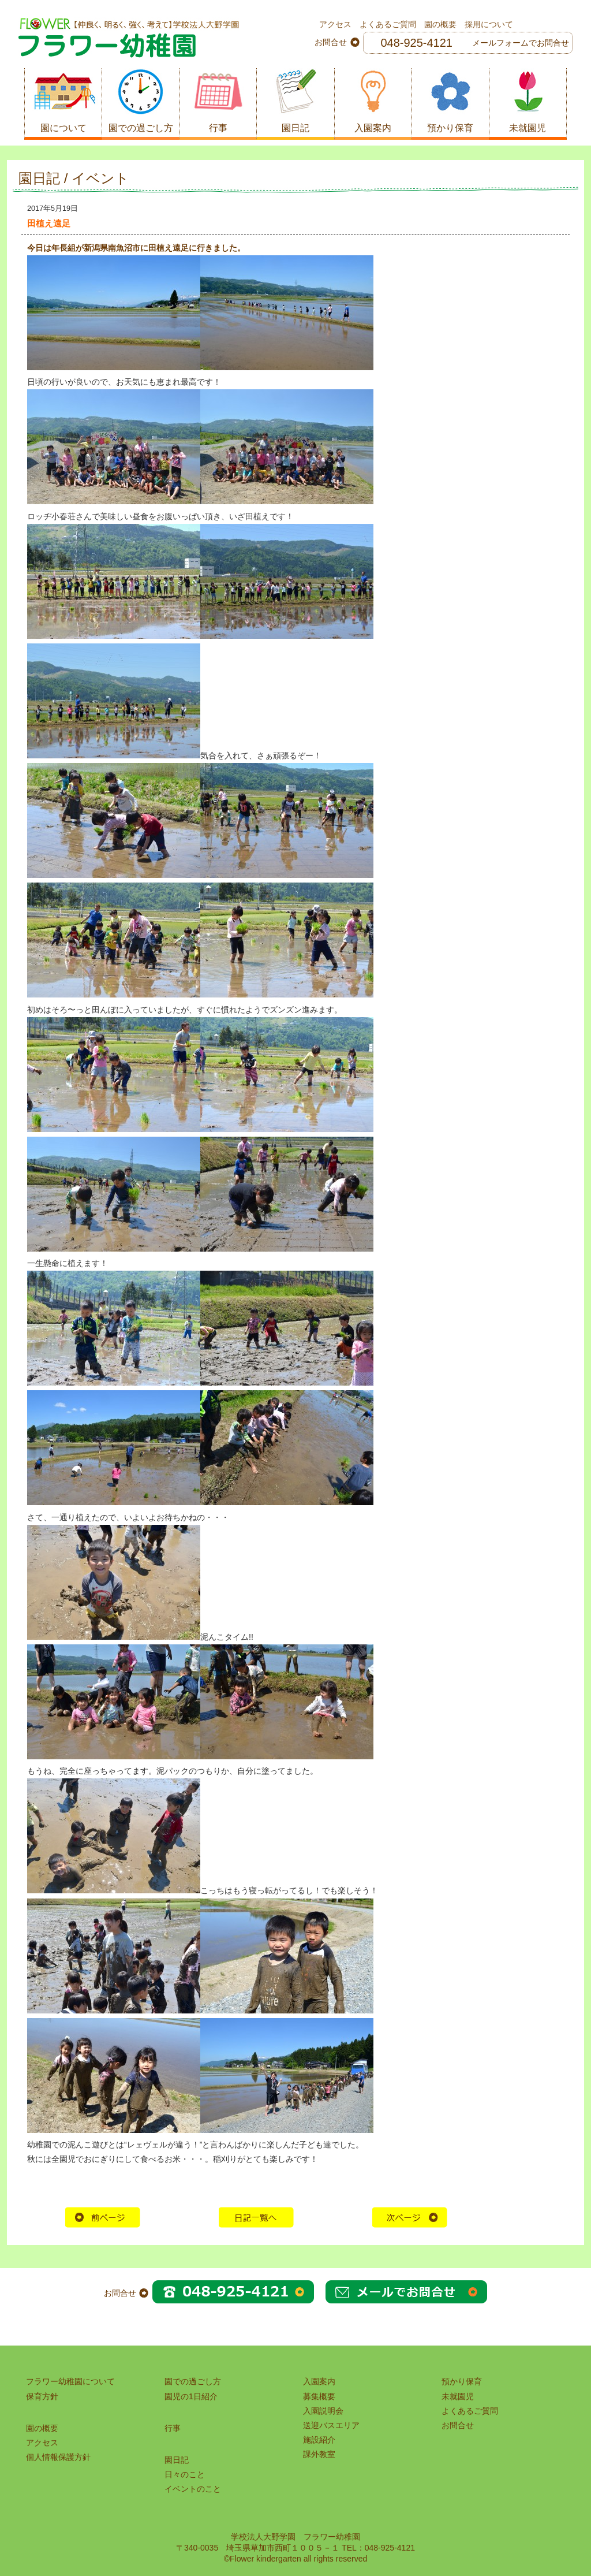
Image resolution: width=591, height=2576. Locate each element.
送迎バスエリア (331, 2425)
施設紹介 (319, 2439)
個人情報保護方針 (58, 2457)
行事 (172, 2428)
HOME (256, 2217)
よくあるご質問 (388, 24)
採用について (489, 24)
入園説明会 (323, 2410)
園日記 (176, 2460)
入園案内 (319, 2381)
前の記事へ (102, 2217)
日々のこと (184, 2474)
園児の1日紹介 (191, 2396)
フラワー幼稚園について (70, 2381)
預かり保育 (462, 2381)
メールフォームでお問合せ (520, 42)
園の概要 (440, 24)
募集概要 (319, 2396)
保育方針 (42, 2396)
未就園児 (458, 2396)
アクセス (335, 24)
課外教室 (319, 2454)
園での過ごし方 (192, 2381)
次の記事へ (409, 2217)
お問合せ (458, 2425)
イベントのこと (192, 2488)
